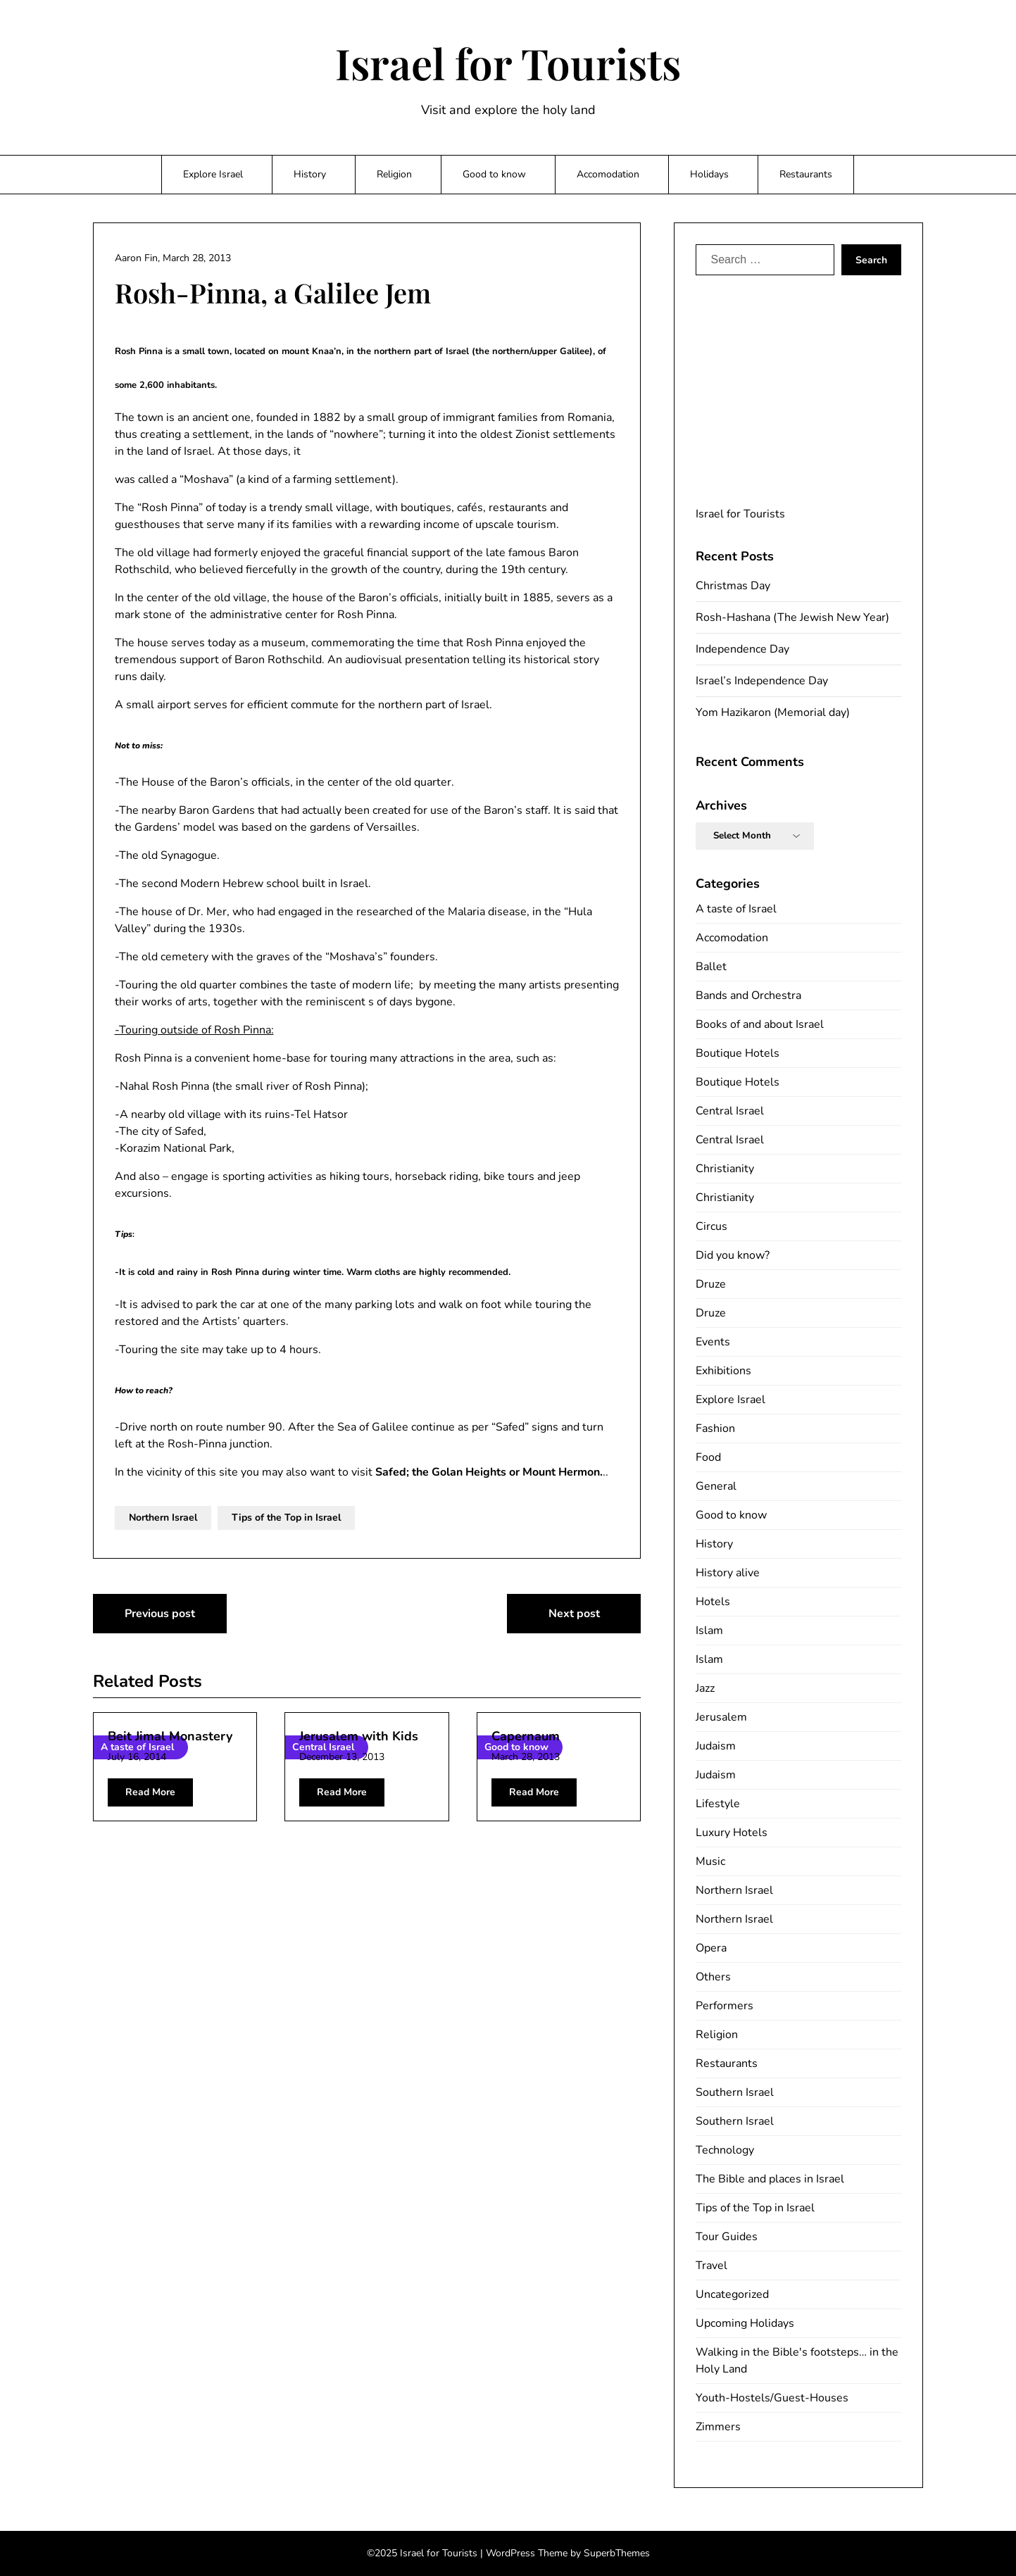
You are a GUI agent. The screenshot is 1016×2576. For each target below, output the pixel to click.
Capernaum (525, 1736)
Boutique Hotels (737, 1053)
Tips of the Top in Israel (286, 1517)
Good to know (494, 174)
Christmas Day (733, 585)
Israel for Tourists (508, 62)
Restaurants (805, 174)
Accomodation (608, 174)
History (310, 174)
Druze (711, 1284)
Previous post (160, 1613)
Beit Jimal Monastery (170, 1736)
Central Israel (730, 1111)
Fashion (715, 1428)
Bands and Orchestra (748, 995)
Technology (725, 2150)
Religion (394, 174)
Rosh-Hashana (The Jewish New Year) (792, 617)
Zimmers (718, 2426)
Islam (709, 1630)
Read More (150, 1792)
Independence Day (742, 649)
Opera (711, 1948)
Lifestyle (718, 1803)
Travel (711, 2265)
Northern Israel (163, 1517)
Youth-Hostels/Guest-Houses (772, 2398)
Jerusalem (721, 1717)
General (716, 1486)
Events (713, 1342)
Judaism (716, 1746)
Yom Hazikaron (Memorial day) (773, 712)
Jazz (705, 1688)
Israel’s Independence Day (762, 681)
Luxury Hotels (731, 1832)
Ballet (711, 966)
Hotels (713, 1601)
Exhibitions (723, 1370)
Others (713, 1977)
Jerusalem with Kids (358, 1736)
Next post (574, 1613)
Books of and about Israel (760, 1024)
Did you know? (733, 1255)
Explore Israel (213, 174)
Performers (724, 2005)
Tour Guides (727, 2236)
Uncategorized (732, 2294)
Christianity (725, 1168)
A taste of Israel (736, 909)
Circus (711, 1226)
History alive (728, 1573)
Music (710, 1861)
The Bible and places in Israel (770, 2179)
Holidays (709, 174)
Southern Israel (735, 2092)
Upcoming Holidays (745, 2323)
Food (708, 1457)
